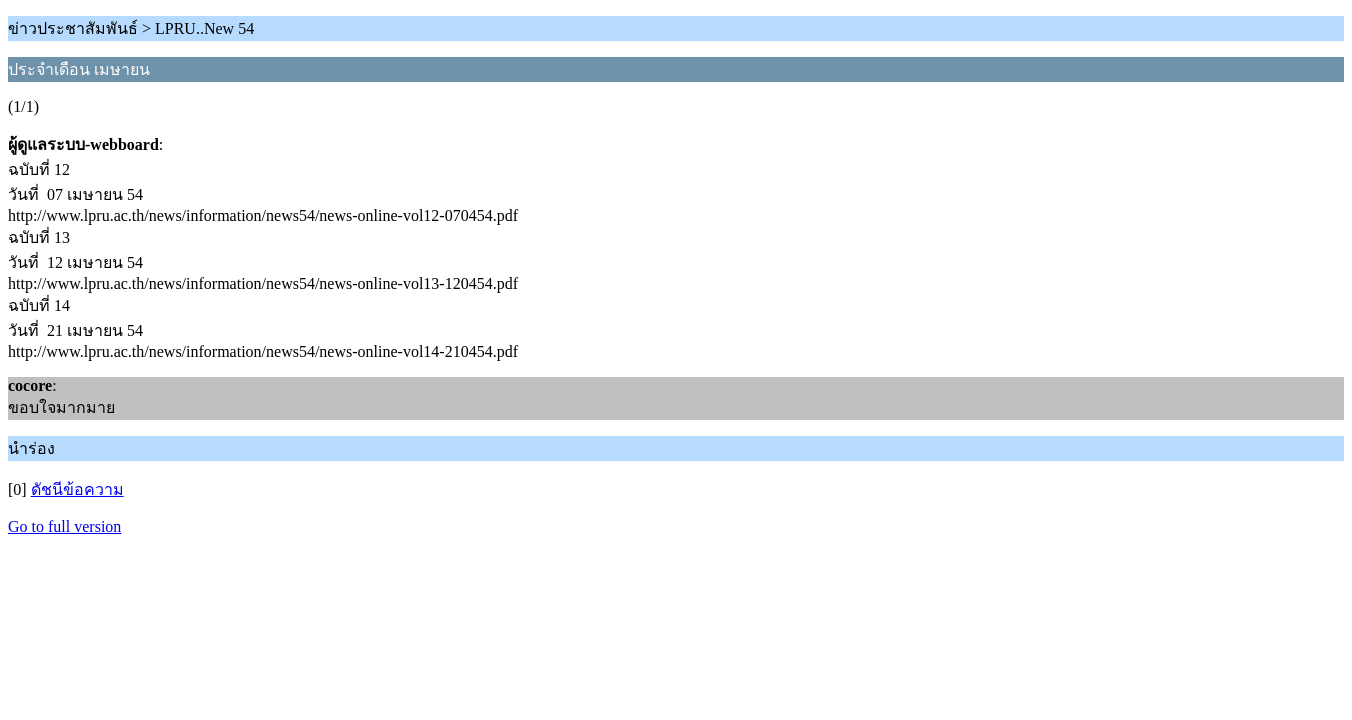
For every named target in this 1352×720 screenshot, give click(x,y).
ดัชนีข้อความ (77, 489)
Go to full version (64, 526)
